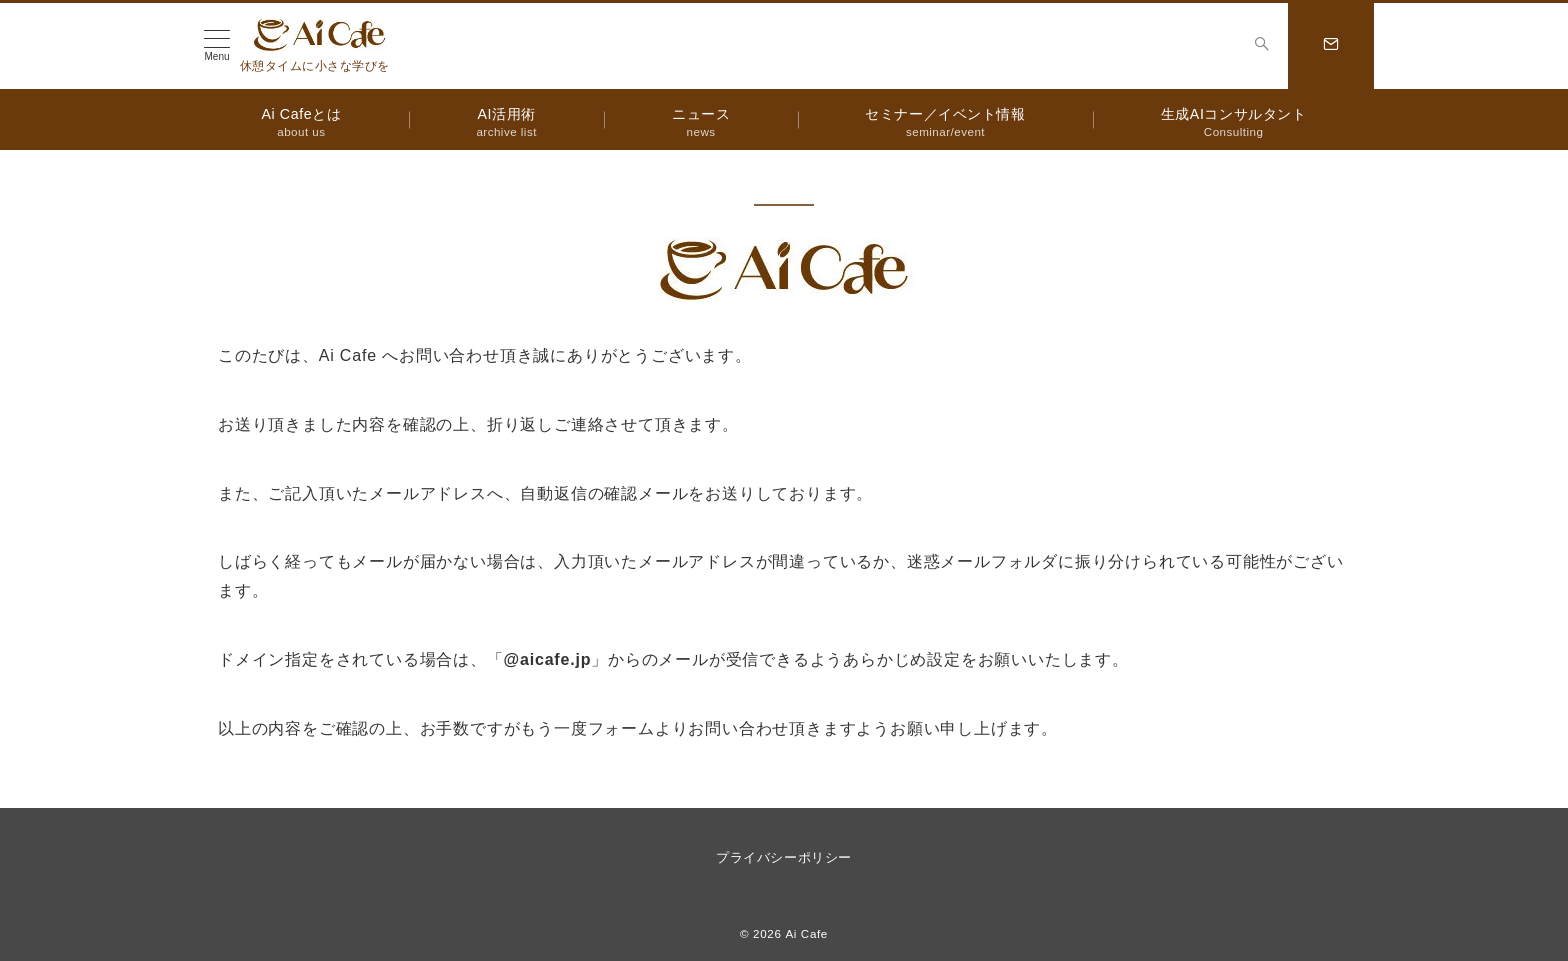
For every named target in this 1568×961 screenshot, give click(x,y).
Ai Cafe (806, 933)
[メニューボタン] (217, 46)
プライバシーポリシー (783, 857)
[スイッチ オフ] (1262, 46)
